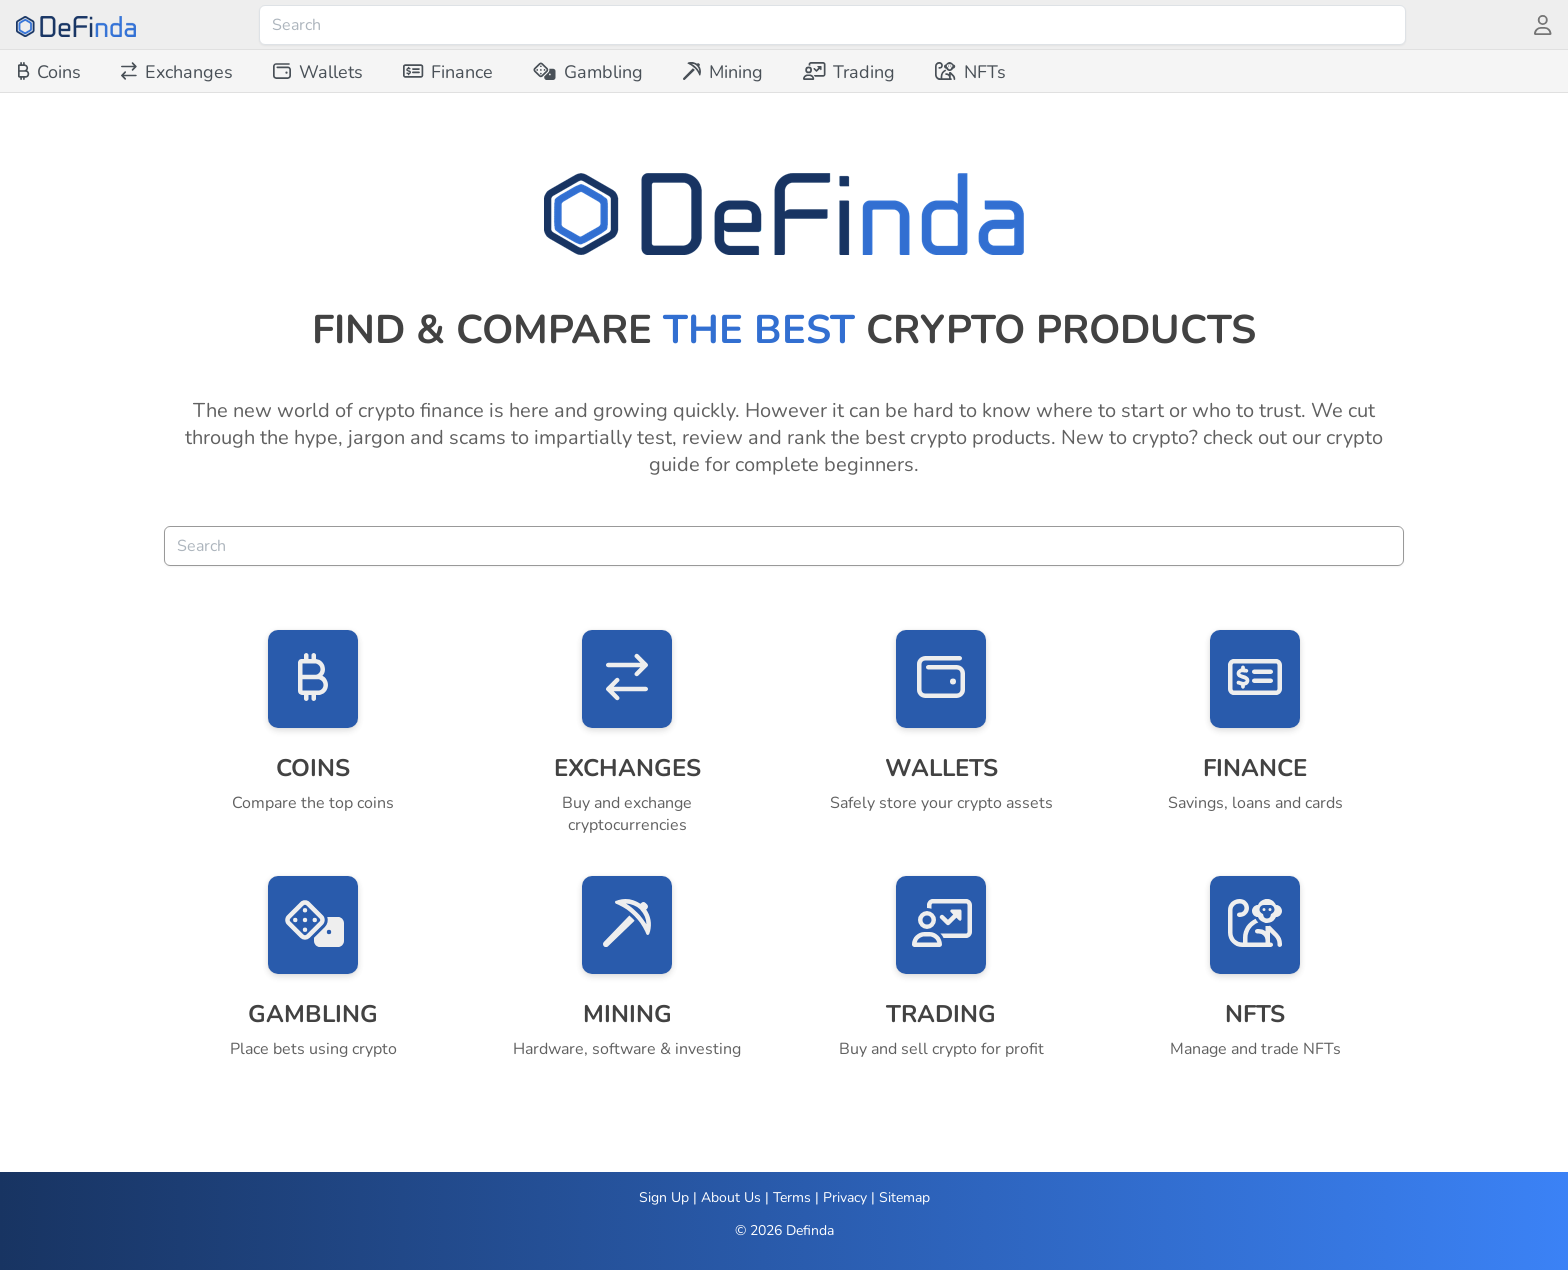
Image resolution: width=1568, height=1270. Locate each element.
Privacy (845, 1197)
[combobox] (832, 25)
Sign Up (664, 1197)
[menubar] (512, 72)
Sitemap (904, 1197)
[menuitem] (49, 72)
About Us (731, 1197)
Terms (792, 1197)
